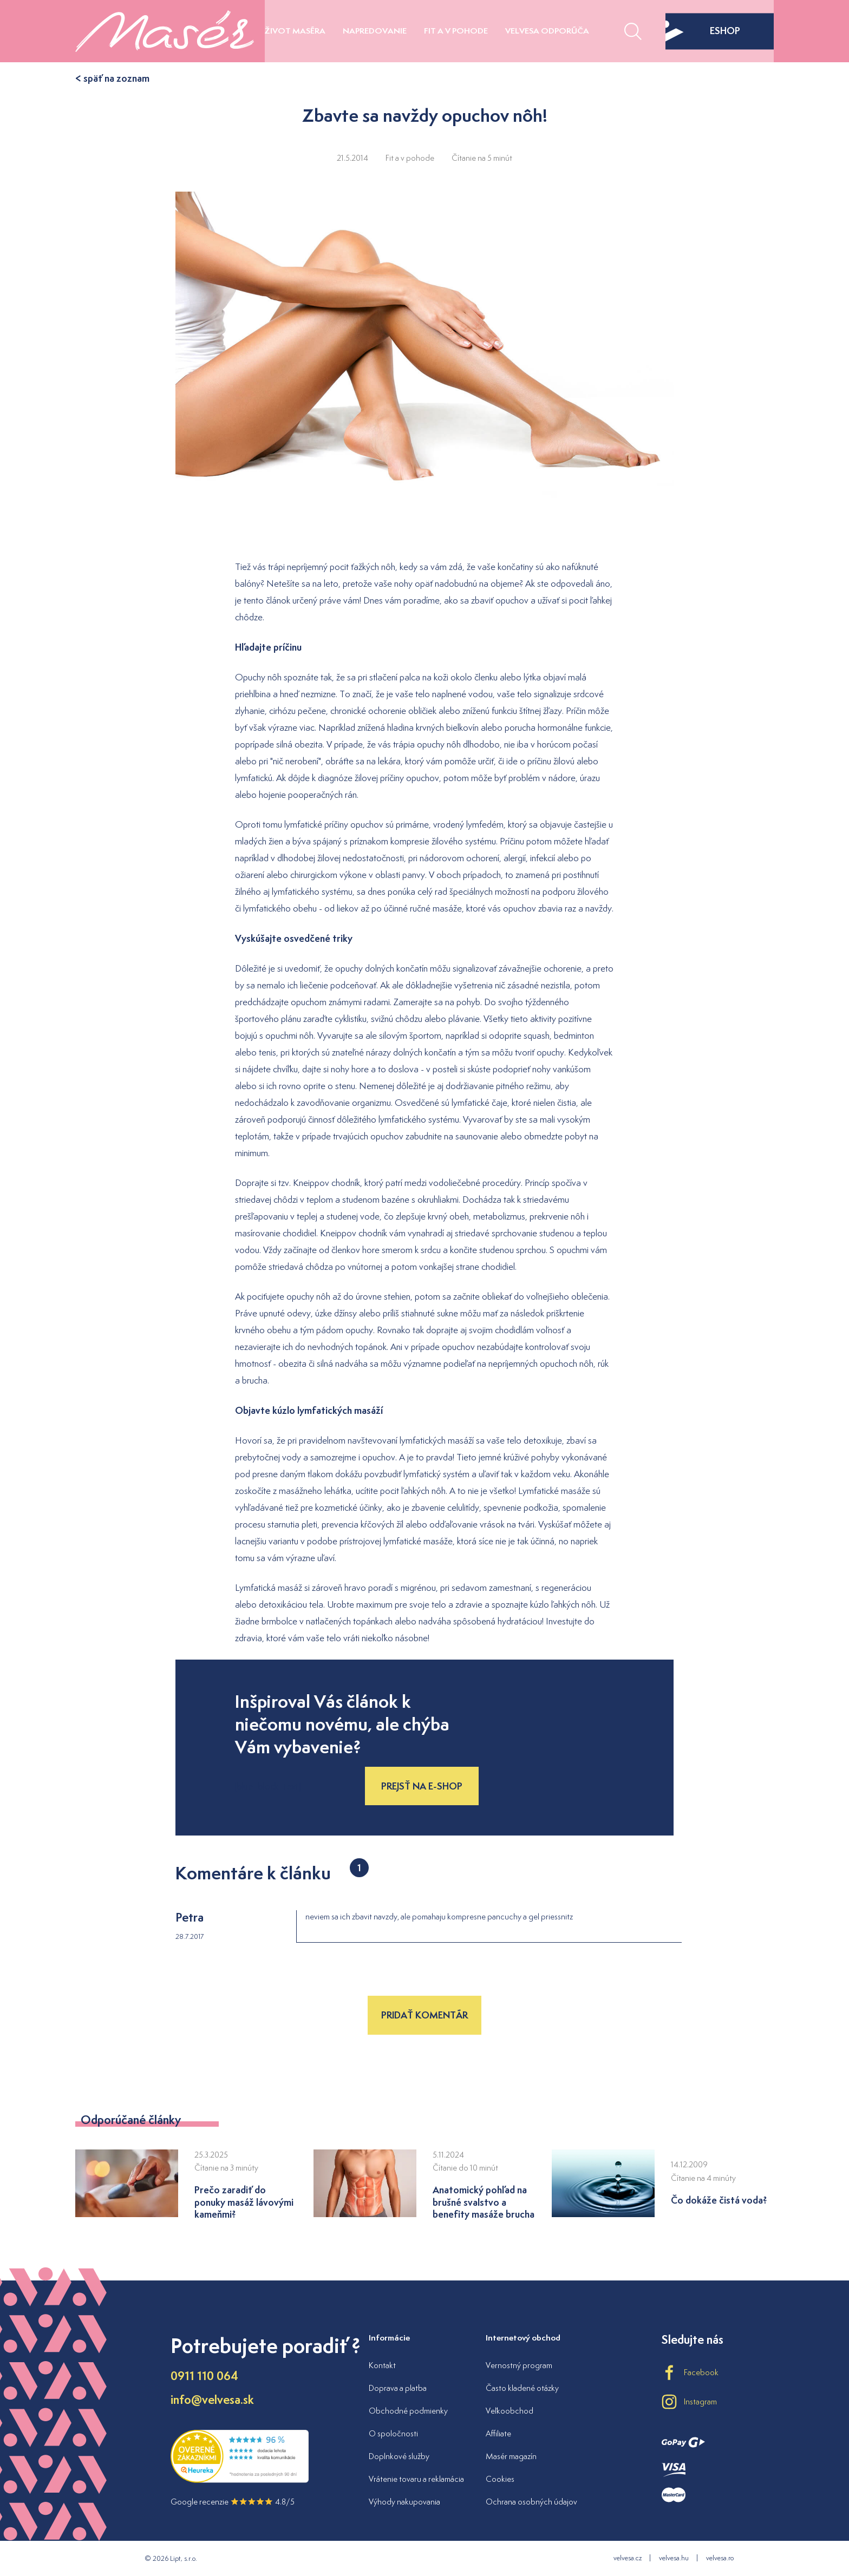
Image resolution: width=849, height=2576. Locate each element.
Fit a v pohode (456, 30)
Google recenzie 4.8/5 (233, 2501)
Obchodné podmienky (408, 2410)
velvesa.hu (674, 2557)
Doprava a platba (398, 2388)
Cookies (500, 2479)
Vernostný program (519, 2365)
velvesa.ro (720, 2557)
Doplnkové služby (399, 2456)
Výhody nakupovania (404, 2501)
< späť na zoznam (112, 78)
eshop (702, 31)
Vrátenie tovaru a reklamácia (416, 2479)
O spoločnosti (393, 2433)
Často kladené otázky (522, 2388)
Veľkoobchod (509, 2410)
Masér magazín (511, 2456)
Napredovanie (375, 30)
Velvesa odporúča (547, 30)
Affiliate (498, 2433)
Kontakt (382, 2365)
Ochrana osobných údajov (531, 2501)
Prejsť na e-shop (421, 1786)
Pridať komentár (424, 2015)
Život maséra (295, 30)
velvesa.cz (627, 2557)
